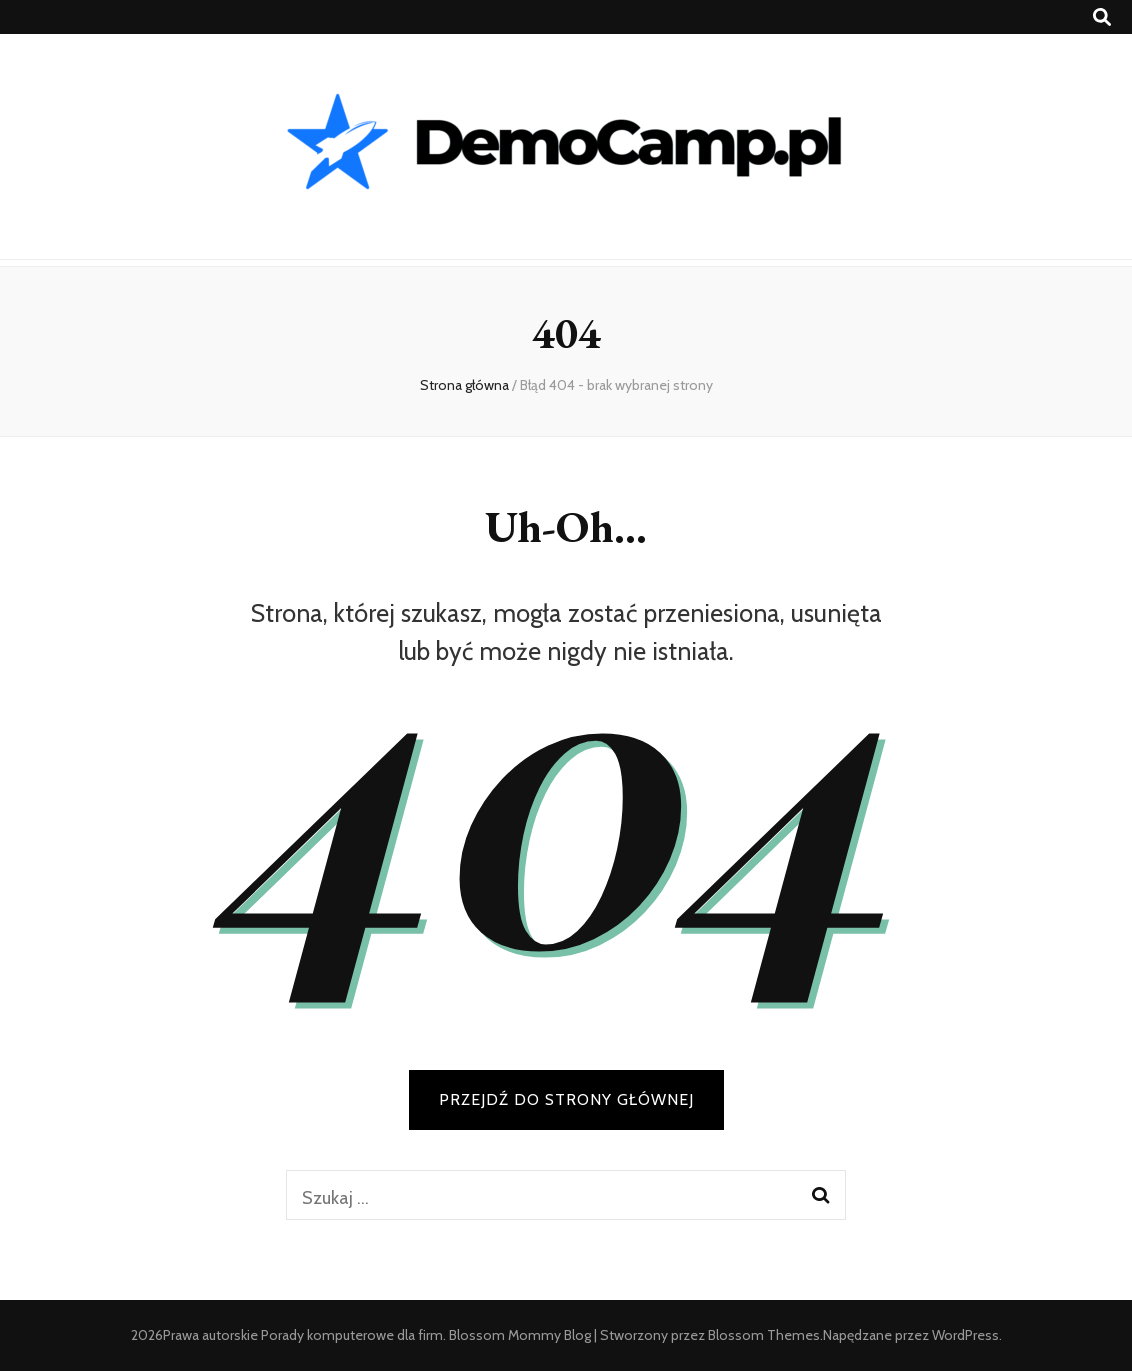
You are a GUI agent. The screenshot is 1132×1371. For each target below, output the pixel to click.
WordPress (965, 1335)
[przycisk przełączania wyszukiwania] (1102, 17)
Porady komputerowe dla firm (352, 1335)
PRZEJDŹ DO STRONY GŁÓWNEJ (566, 1099)
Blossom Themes (764, 1335)
